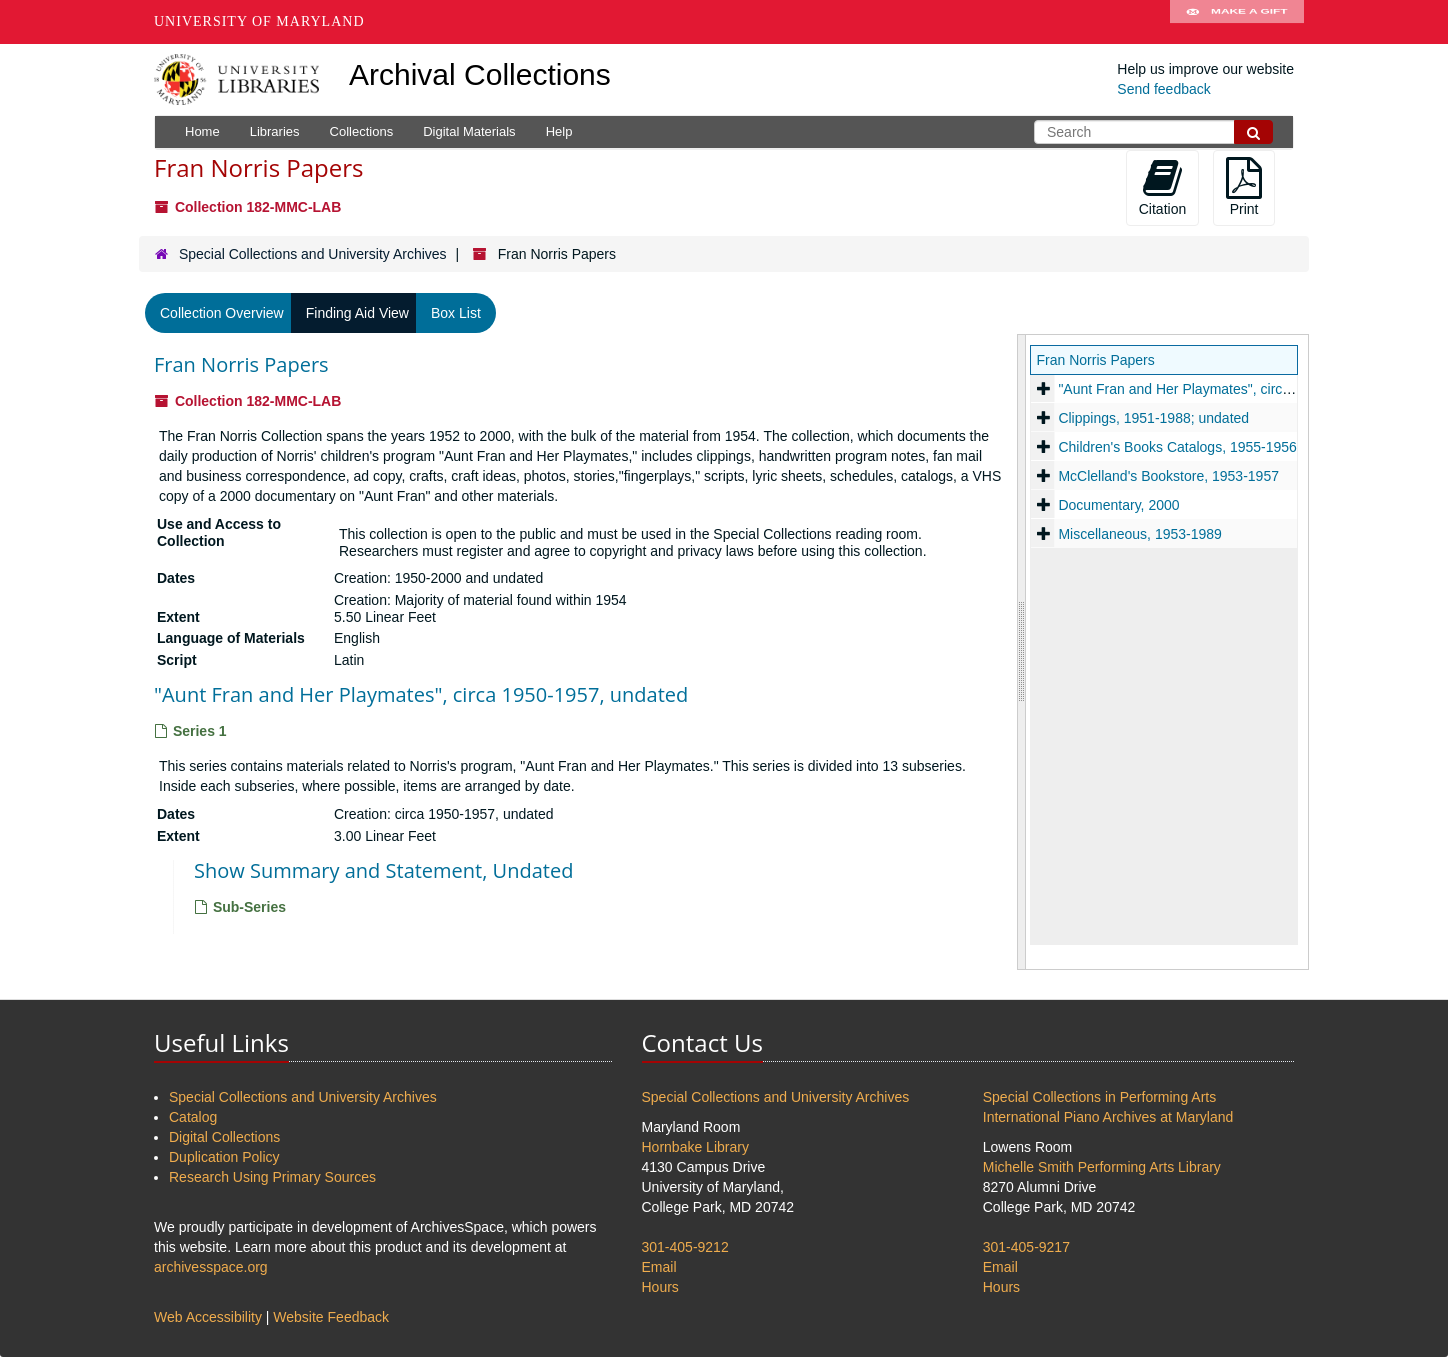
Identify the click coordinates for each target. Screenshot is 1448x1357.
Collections (362, 131)
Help (559, 131)
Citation (1162, 187)
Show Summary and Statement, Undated (383, 870)
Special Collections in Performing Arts (1099, 1097)
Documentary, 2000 (1118, 505)
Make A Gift (1237, 22)
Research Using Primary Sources (272, 1177)
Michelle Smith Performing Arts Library (1102, 1167)
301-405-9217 (1026, 1247)
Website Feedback (331, 1317)
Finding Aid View (357, 313)
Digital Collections (224, 1137)
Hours (660, 1287)
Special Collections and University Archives (313, 254)
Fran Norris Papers (241, 364)
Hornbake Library (695, 1147)
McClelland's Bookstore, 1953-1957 (1168, 476)
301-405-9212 (685, 1247)
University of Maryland (259, 21)
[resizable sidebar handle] (1022, 652)
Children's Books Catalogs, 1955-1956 (1177, 447)
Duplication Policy (224, 1157)
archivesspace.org (211, 1267)
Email (659, 1267)
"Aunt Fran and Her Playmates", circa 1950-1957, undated (421, 694)
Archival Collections (480, 74)
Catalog (193, 1117)
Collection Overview (222, 313)
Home (202, 131)
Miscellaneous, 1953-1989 (1139, 534)
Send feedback (1163, 89)
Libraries (275, 131)
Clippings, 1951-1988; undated (1153, 418)
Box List (456, 313)
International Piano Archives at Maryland (1108, 1117)
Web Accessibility (208, 1317)
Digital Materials (469, 131)
